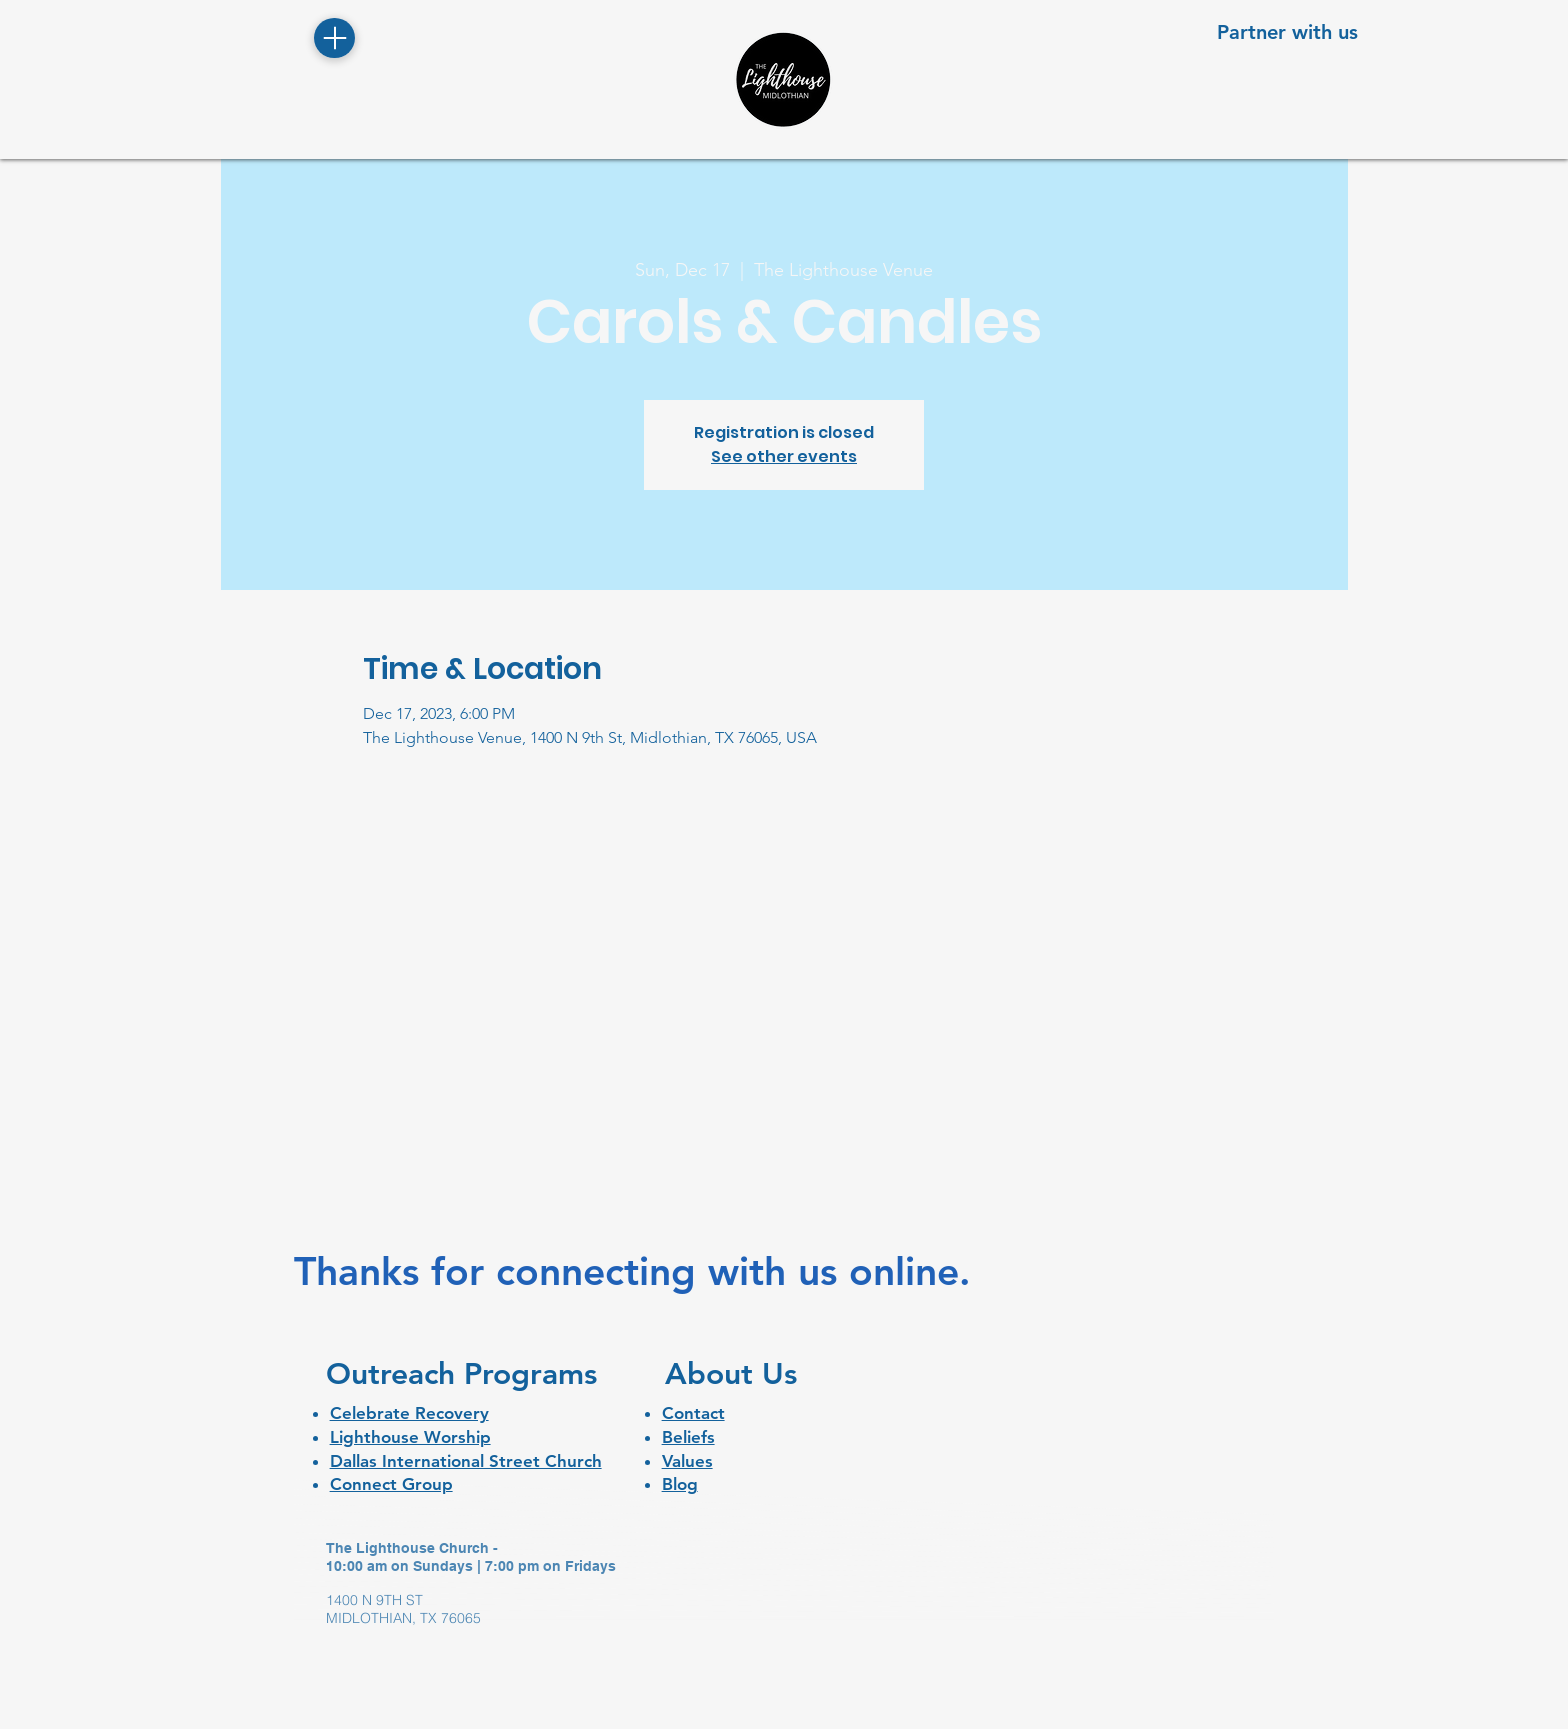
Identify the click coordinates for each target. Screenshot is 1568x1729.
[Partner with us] (1287, 31)
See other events (784, 456)
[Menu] (334, 38)
